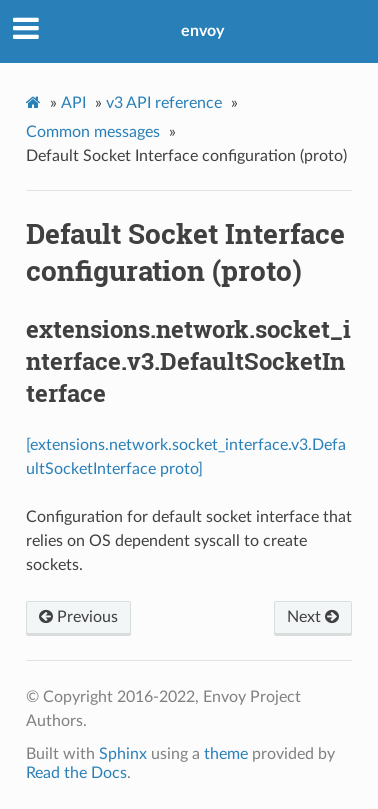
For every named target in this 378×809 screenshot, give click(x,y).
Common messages (93, 132)
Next (313, 617)
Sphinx (123, 754)
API (73, 103)
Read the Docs (76, 773)
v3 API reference (164, 103)
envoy (202, 31)
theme (226, 754)
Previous (78, 617)
